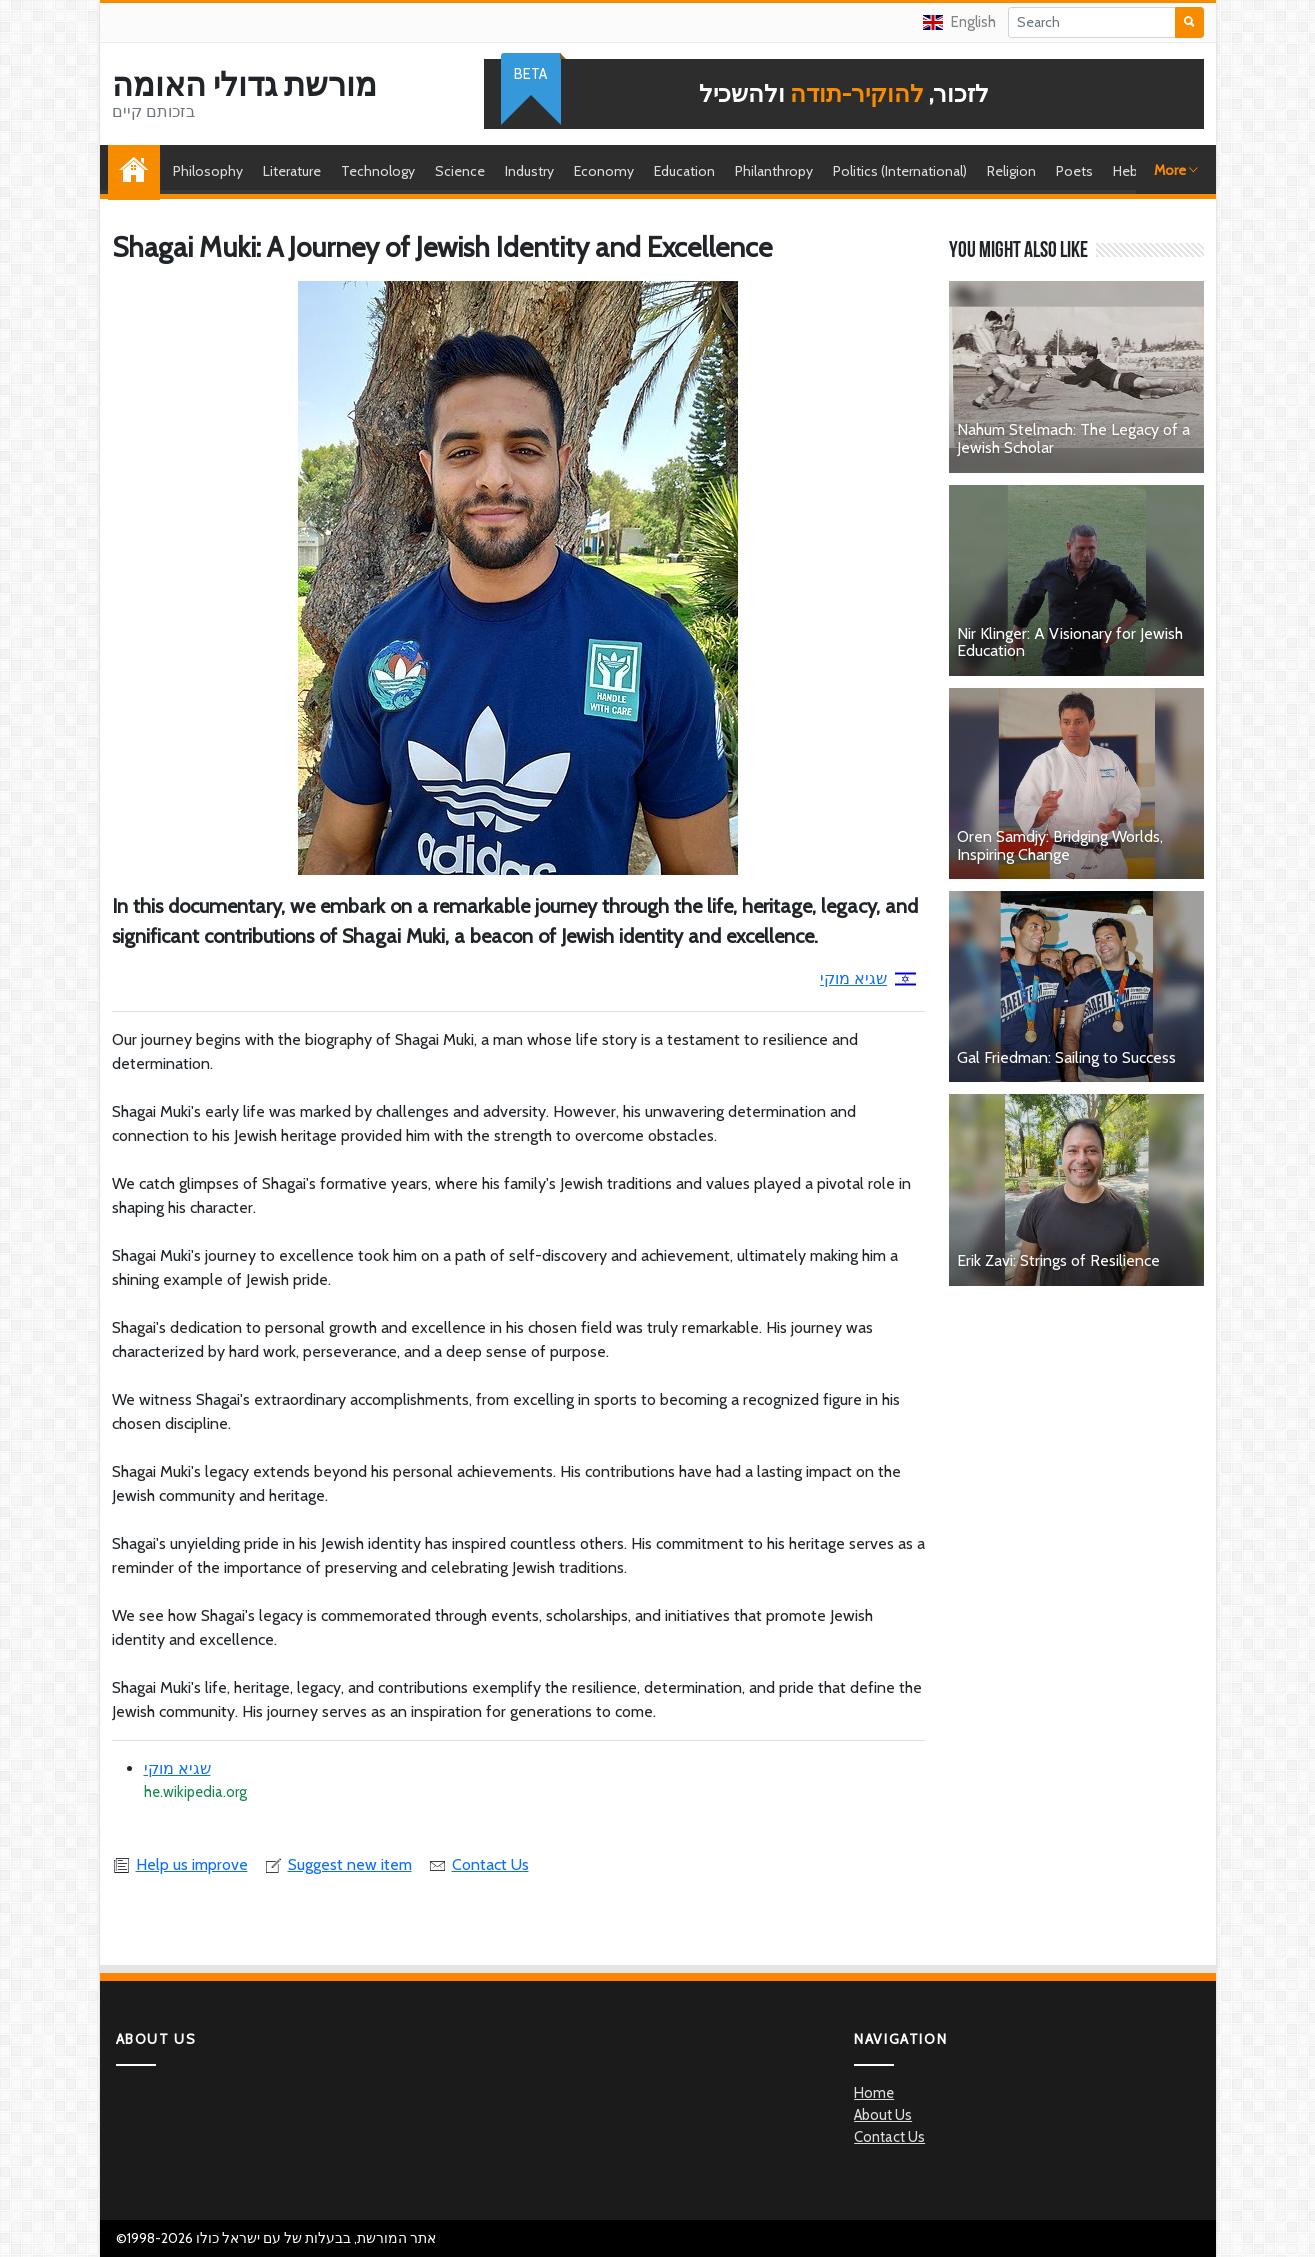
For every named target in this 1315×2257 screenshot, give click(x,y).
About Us (883, 2115)
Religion (1011, 171)
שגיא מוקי (868, 978)
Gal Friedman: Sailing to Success (1066, 1057)
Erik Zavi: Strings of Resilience (1058, 1260)
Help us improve (180, 1864)
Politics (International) (900, 171)
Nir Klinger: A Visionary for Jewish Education (1070, 642)
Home (139, 171)
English (959, 22)
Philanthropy (774, 171)
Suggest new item (338, 1864)
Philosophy (208, 171)
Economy (604, 171)
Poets (1074, 171)
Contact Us (478, 1864)
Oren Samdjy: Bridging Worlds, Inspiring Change (1060, 845)
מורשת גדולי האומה (244, 85)
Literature (292, 171)
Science (460, 171)
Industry (529, 171)
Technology (378, 171)
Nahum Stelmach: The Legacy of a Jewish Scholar (1073, 438)
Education (684, 171)
